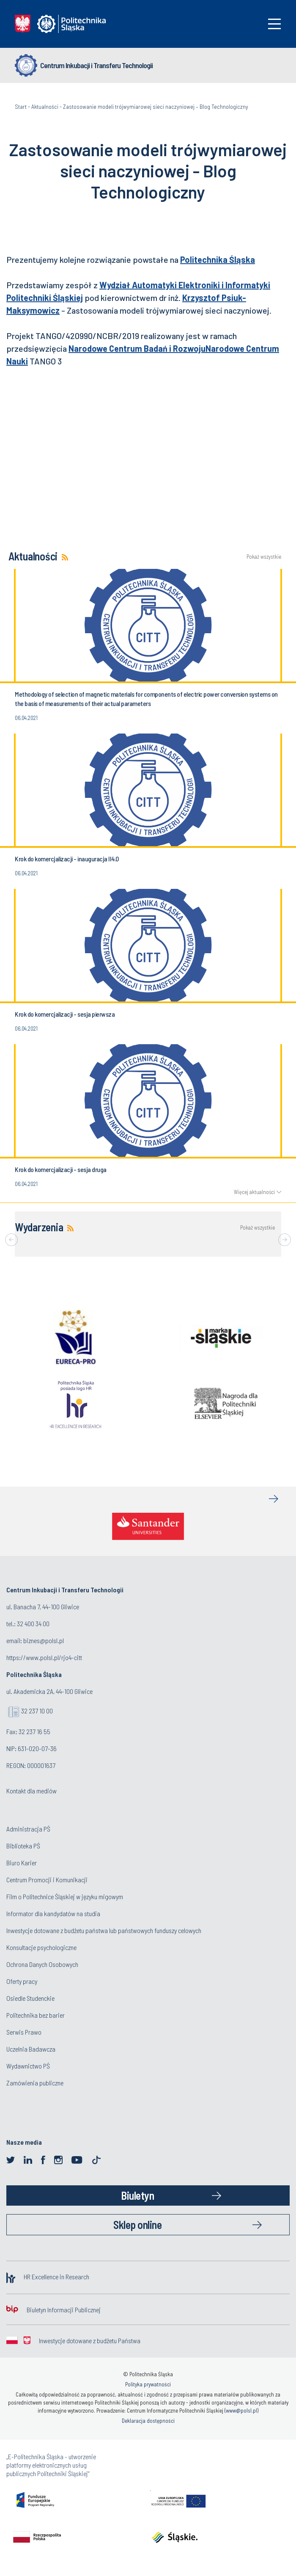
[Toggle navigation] (274, 24)
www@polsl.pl (241, 2410)
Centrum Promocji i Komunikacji (47, 1879)
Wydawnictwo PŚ (28, 2066)
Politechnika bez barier (35, 2015)
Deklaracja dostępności (148, 2420)
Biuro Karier (21, 1863)
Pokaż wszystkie (264, 557)
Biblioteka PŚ (23, 1846)
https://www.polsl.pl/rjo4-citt (44, 1657)
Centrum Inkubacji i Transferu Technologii (96, 65)
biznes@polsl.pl (43, 1640)
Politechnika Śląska (217, 259)
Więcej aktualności (254, 1192)
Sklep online (137, 2224)
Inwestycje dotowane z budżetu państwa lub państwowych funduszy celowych (104, 1930)
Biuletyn (137, 2195)
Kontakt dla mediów (31, 1791)
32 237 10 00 (37, 1711)
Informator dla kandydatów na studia (53, 1913)
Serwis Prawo (23, 2032)
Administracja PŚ (28, 1829)
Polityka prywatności (148, 2384)
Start (21, 106)
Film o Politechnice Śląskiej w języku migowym (64, 1896)
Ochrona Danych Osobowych (42, 1964)
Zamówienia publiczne (34, 2083)
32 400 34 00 (33, 1623)
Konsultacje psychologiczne (41, 1947)
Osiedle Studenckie (30, 1998)
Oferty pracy (21, 1981)
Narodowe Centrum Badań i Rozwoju (137, 348)
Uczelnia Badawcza (30, 2049)
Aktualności (44, 106)
